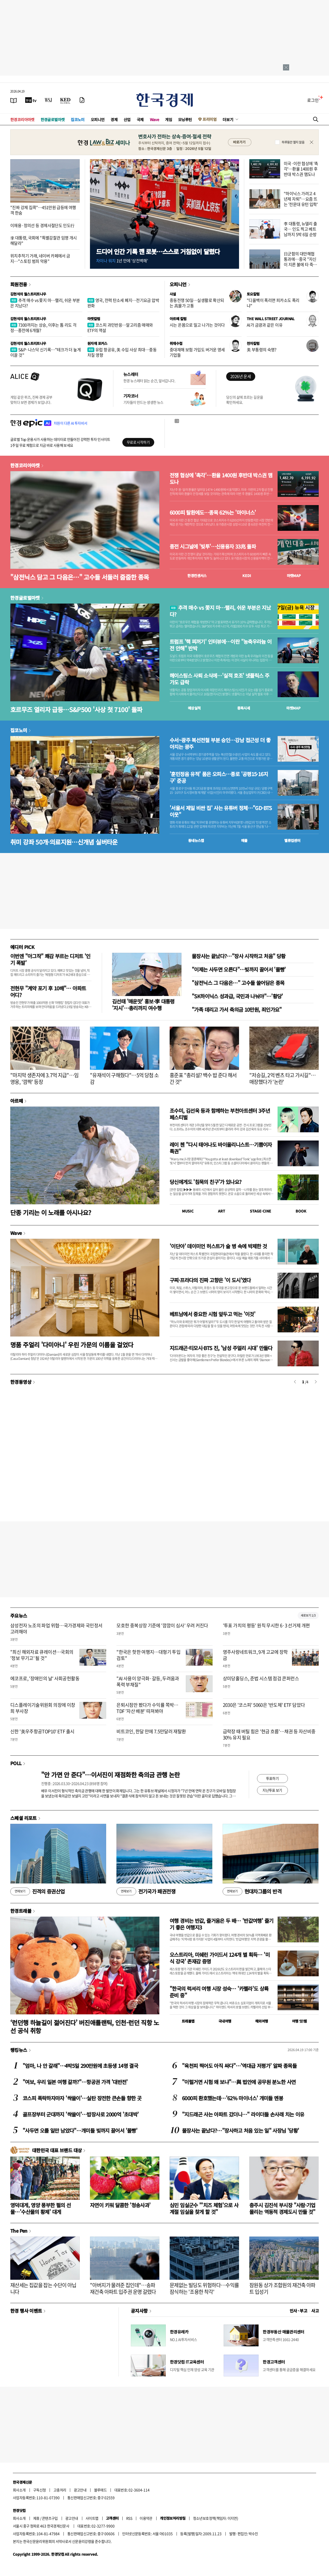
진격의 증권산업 (37, 1891)
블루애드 (100, 2489)
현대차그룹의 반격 (252, 1891)
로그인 (313, 100)
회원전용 (18, 284)
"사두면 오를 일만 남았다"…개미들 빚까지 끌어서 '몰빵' (80, 2130)
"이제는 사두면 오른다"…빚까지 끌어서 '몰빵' (239, 969)
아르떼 (16, 1100)
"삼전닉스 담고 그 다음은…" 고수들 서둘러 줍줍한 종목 (79, 577)
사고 (315, 2311)
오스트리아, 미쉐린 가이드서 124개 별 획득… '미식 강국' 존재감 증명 (220, 1958)
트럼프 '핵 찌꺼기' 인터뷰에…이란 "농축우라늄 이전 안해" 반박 (221, 645)
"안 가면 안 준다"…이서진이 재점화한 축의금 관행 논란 (110, 1774)
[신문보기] (13, 100)
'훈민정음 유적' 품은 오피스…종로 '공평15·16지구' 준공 (219, 777)
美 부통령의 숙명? (262, 349)
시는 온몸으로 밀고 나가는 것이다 (197, 325)
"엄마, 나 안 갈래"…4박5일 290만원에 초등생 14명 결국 (80, 2065)
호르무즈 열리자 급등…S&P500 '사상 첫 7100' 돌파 (76, 709)
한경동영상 (20, 1381)
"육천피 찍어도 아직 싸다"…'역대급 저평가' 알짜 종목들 (239, 2065)
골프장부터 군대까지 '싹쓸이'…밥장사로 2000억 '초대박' (81, 2114)
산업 (127, 119)
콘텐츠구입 (50, 2518)
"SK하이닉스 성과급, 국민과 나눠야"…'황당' (237, 996)
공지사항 (139, 2310)
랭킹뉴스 (18, 2050)
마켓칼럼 (93, 318)
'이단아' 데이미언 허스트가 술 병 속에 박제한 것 (218, 1246)
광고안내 (80, 2489)
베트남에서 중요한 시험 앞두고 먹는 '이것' (212, 1314)
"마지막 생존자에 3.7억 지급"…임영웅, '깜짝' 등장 (44, 1078)
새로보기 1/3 (308, 1615)
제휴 (36, 2518)
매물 (244, 840)
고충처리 (59, 2489)
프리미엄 (209, 119)
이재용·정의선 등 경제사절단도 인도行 (42, 225)
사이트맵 (92, 2518)
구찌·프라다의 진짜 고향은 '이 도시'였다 (210, 1280)
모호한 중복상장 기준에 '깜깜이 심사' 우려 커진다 (162, 1625)
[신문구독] (82, 100)
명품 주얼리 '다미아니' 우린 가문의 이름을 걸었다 (71, 1345)
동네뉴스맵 (196, 840)
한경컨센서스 (196, 575)
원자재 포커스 (97, 343)
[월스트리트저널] (48, 100)
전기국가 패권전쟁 (145, 1891)
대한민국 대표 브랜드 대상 (57, 2150)
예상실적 (194, 708)
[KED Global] (65, 100)
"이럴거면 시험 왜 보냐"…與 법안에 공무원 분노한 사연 (239, 2082)
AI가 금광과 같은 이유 (264, 325)
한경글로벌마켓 (53, 119)
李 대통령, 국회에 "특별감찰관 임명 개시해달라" (43, 240)
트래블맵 (188, 2021)
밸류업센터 (292, 840)
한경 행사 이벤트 (26, 2310)
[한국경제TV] (30, 100)
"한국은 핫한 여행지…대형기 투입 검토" (148, 1654)
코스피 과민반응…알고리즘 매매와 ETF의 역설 (120, 327)
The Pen (19, 2230)
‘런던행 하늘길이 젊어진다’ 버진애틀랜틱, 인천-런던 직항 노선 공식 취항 (84, 2026)
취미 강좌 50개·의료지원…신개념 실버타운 (64, 842)
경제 (114, 119)
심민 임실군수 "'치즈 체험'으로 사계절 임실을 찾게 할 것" (204, 2208)
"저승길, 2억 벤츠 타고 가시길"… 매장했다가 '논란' (282, 1078)
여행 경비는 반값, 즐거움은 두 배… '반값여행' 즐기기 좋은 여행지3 (221, 1924)
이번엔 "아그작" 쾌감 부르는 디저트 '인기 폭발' (50, 959)
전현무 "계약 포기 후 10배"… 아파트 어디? (48, 991)
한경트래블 (20, 1910)
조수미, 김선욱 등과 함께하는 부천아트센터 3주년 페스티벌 (220, 1114)
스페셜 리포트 (23, 1818)
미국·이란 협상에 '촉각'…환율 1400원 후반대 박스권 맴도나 (301, 168)
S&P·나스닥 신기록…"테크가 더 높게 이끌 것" (45, 352)
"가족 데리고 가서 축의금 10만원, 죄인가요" (237, 1009)
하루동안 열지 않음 (293, 142)
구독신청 (39, 2489)
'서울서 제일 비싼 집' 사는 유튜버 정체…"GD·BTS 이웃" (221, 811)
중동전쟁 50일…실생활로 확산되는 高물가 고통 (197, 303)
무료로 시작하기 (138, 442)
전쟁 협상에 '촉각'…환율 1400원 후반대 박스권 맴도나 (221, 478)
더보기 (228, 119)
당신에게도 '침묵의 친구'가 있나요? (206, 1182)
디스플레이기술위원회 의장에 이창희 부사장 (42, 1707)
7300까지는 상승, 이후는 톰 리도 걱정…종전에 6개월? (43, 327)
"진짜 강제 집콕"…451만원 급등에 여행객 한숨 (43, 210)
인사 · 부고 (298, 2311)
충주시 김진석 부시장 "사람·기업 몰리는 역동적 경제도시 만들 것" (282, 2208)
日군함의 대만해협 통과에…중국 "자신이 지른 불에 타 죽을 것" (300, 261)
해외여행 (261, 2021)
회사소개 (19, 2489)
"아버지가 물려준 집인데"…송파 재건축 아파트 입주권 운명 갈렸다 (123, 2288)
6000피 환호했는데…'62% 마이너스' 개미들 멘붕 (232, 2098)
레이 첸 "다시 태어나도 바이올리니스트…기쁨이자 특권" (221, 1148)
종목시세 (243, 708)
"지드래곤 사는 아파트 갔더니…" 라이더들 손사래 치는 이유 (243, 2114)
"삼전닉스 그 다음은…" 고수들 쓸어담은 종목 (238, 982)
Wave (154, 119)
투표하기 (272, 1778)
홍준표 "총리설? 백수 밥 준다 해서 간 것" (203, 1078)
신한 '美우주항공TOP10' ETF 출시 (42, 1731)
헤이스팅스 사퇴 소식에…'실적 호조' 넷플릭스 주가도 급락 (219, 679)
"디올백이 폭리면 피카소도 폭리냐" (273, 303)
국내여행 (224, 2021)
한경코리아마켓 (22, 119)
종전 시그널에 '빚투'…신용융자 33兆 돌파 (213, 546)
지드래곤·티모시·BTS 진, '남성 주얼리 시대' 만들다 (221, 1348)
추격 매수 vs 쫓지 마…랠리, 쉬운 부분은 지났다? (45, 303)
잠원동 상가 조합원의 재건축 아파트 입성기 (282, 2288)
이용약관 (146, 2518)
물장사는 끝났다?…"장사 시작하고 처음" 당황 (238, 956)
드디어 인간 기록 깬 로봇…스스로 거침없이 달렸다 (158, 251)
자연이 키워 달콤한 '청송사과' (120, 2205)
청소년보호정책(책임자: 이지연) (215, 2518)
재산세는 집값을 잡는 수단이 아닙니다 (43, 2288)
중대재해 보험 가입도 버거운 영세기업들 (197, 352)
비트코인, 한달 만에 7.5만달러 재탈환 (151, 1731)
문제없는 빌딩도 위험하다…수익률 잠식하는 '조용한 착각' (204, 2288)
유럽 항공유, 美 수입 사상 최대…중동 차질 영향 (122, 352)
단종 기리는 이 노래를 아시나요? (50, 1212)
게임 (168, 119)
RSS (129, 2518)
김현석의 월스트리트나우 (28, 294)
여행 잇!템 (299, 2021)
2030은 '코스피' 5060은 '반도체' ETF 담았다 (264, 1704)
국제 (140, 119)
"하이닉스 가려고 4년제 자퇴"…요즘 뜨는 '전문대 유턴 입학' (301, 198)
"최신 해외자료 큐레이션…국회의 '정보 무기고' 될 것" (41, 1654)
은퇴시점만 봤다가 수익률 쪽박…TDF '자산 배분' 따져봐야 (147, 1707)
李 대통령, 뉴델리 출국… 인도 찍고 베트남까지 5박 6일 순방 (300, 228)
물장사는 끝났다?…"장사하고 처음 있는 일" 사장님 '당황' (240, 2130)
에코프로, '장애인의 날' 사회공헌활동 (44, 1678)
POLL (16, 1763)
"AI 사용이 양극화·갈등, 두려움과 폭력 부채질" (147, 1681)
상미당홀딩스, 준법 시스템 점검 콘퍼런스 (261, 1678)
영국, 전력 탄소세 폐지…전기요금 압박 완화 (123, 303)
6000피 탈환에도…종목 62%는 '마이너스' (213, 512)
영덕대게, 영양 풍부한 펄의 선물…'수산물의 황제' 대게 (40, 2208)
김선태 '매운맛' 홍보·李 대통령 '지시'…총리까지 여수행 (143, 1005)
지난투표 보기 (272, 1790)
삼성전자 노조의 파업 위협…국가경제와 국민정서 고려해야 (56, 1628)
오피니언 (98, 119)
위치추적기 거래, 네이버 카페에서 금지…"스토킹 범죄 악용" (40, 258)
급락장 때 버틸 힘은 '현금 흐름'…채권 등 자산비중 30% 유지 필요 (269, 1734)
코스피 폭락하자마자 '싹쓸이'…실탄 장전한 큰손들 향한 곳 (82, 2098)
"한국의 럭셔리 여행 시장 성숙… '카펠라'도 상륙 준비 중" (219, 1992)
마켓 (294, 575)
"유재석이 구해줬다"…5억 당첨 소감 (124, 1078)
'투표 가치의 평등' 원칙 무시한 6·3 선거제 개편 (266, 1625)
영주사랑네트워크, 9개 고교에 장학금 (255, 1654)
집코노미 (78, 119)
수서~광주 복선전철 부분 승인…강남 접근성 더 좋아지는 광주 (220, 743)
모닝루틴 (185, 119)
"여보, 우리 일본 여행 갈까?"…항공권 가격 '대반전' (75, 2082)
